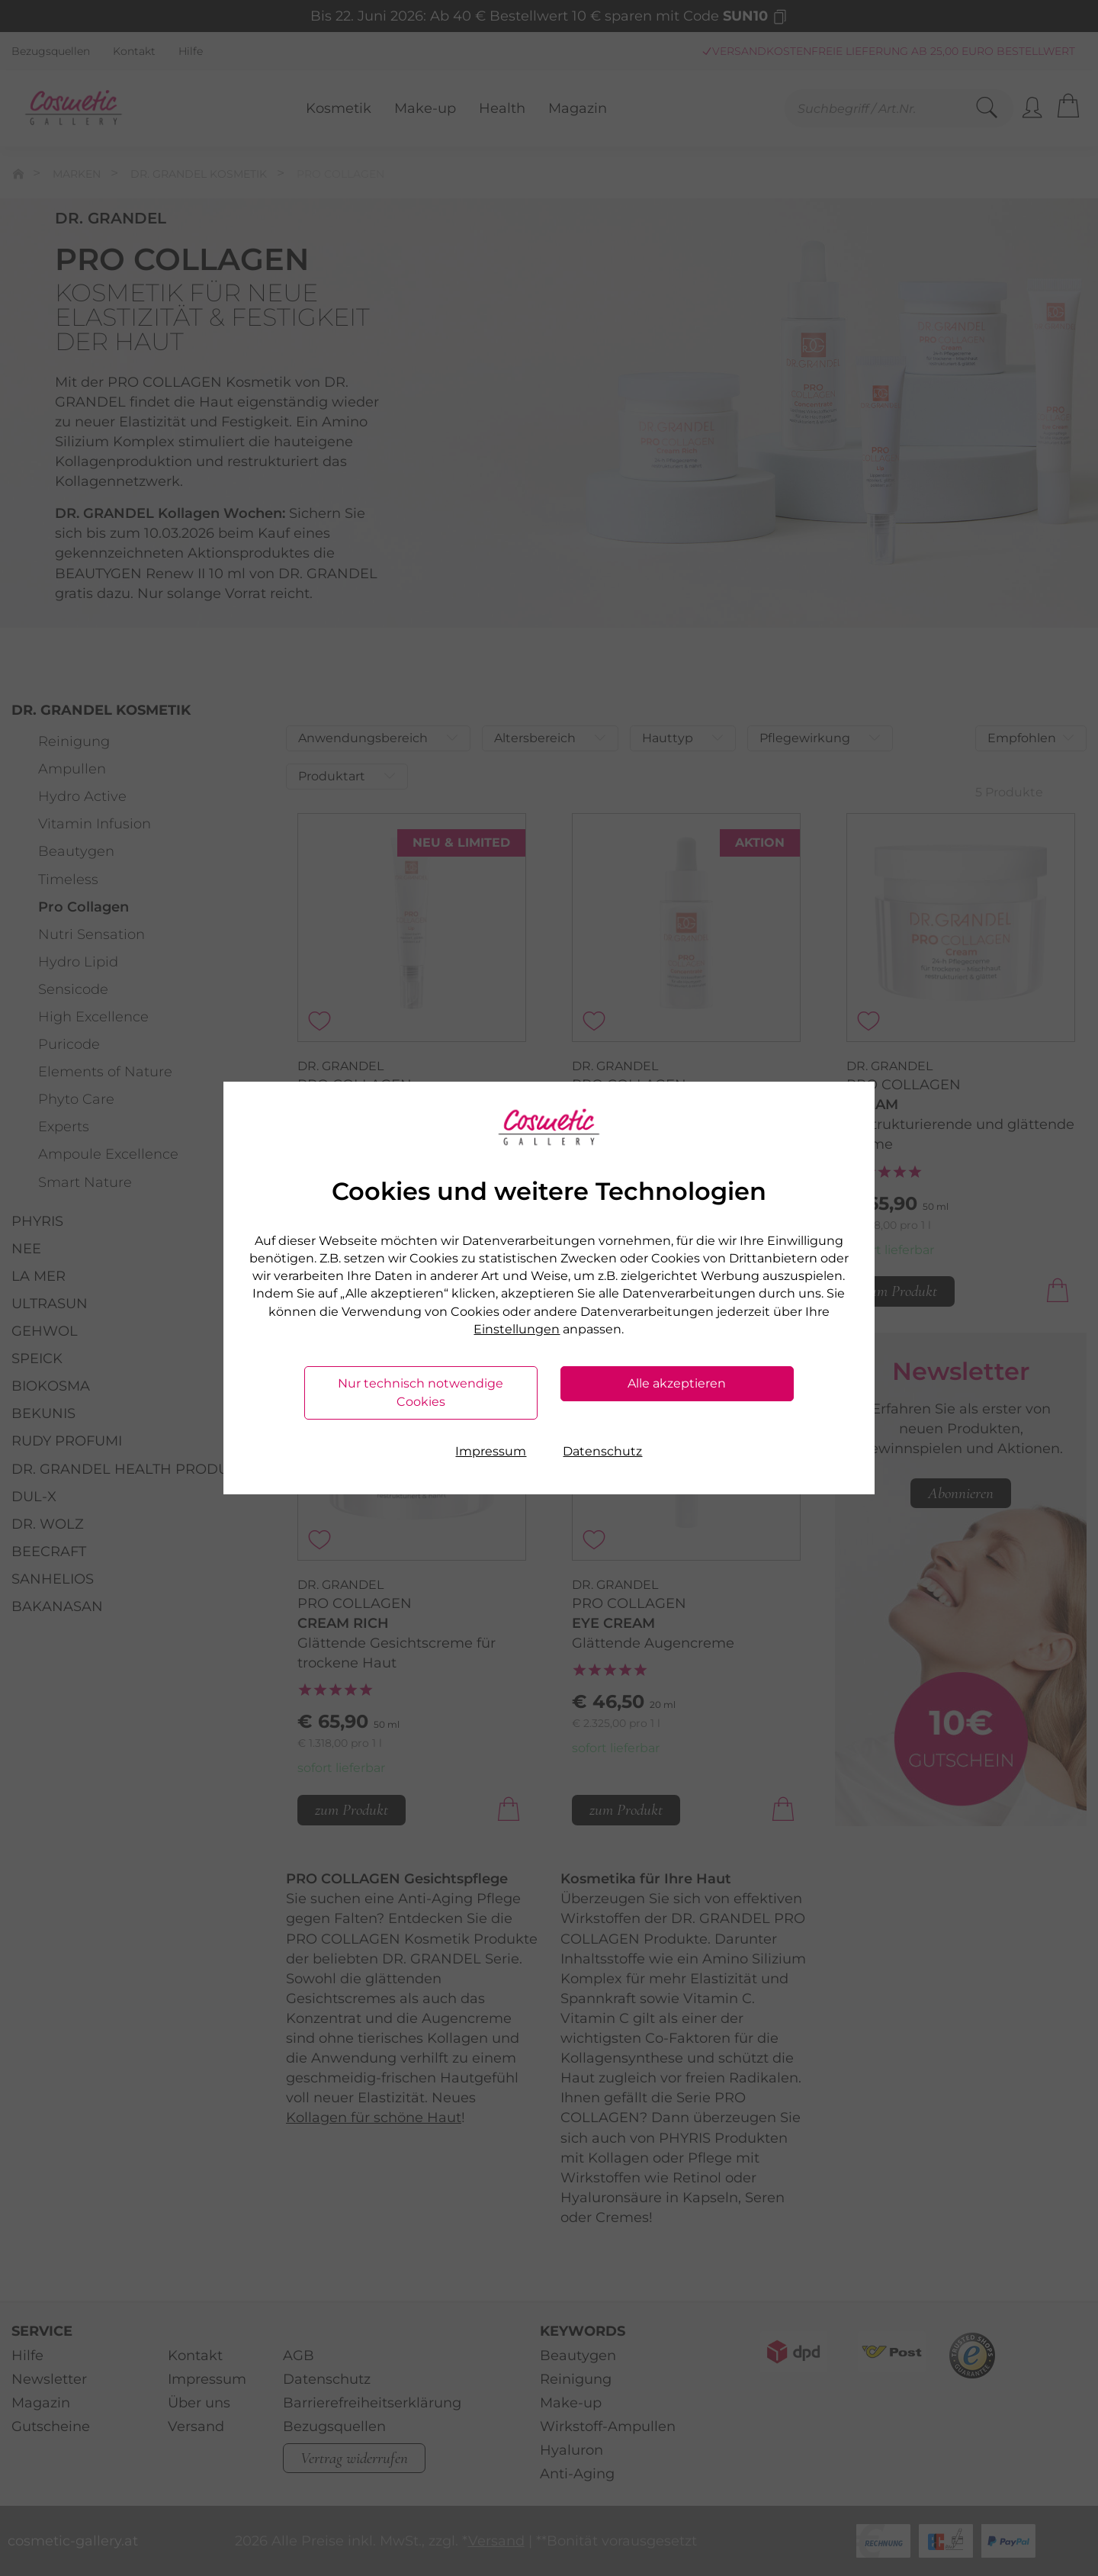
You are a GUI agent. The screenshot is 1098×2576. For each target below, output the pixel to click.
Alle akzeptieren (677, 1383)
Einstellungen (517, 1329)
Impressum (490, 1451)
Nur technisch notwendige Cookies (420, 1392)
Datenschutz (602, 1451)
